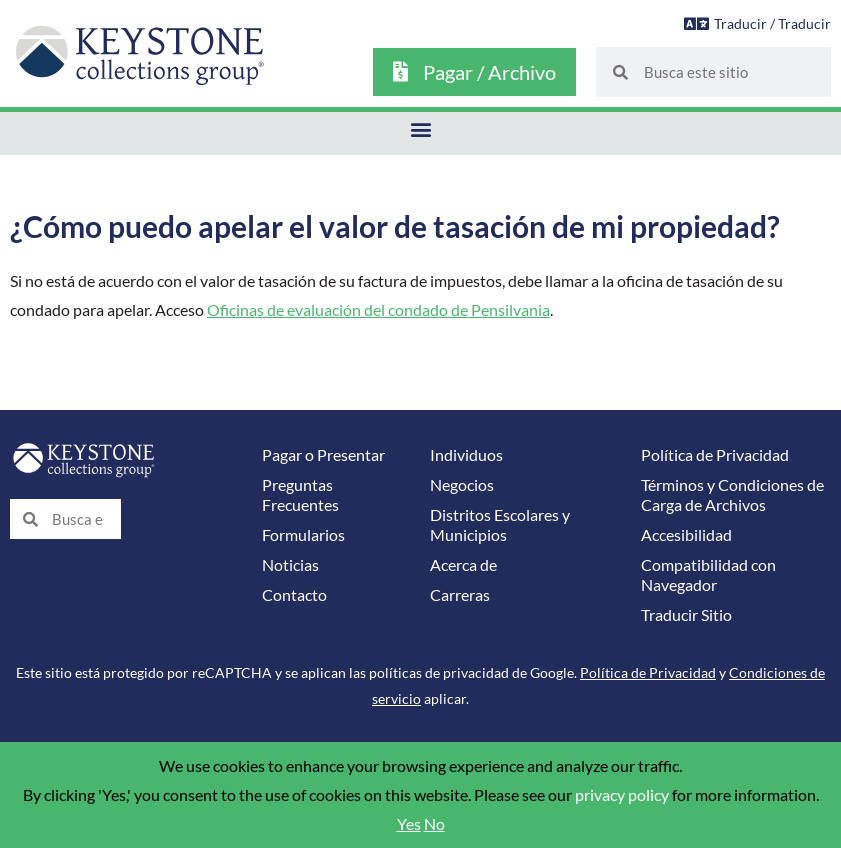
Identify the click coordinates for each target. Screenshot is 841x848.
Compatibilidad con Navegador (708, 575)
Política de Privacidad (715, 455)
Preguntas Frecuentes (300, 495)
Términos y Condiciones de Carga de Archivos (732, 495)
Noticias (290, 565)
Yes (409, 824)
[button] (420, 128)
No (434, 824)
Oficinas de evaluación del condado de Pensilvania (378, 310)
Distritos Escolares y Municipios (500, 525)
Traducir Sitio (686, 615)
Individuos (466, 455)
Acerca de (463, 565)
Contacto (294, 595)
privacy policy (622, 795)
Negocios (462, 485)
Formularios (303, 535)
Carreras (460, 595)
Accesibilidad (686, 535)
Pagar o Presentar (323, 455)
